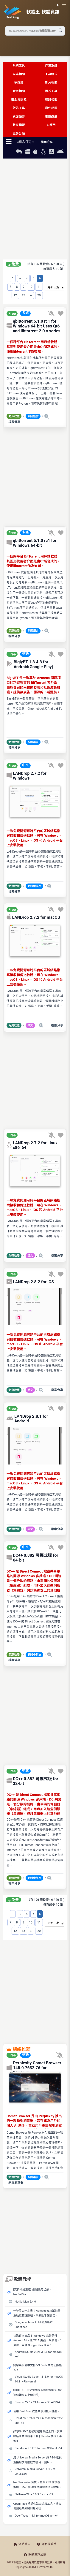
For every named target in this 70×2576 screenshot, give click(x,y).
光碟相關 (19, 74)
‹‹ (20, 278)
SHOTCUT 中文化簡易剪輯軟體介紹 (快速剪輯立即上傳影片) (37, 2392)
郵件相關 (51, 108)
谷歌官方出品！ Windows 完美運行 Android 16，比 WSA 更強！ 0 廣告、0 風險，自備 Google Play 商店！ (37, 2340)
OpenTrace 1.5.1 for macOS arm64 (36, 2515)
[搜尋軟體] (35, 31)
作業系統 (51, 65)
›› (31, 295)
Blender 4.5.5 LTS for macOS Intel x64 (38, 2448)
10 (30, 287)
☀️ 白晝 (57, 5)
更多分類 (19, 133)
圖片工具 (51, 91)
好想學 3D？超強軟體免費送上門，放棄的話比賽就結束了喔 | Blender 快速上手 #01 (37, 2436)
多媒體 (19, 82)
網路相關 (51, 99)
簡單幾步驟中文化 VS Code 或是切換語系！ (37, 2368)
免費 (13, 264)
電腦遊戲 (51, 116)
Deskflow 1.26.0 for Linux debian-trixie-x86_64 (39, 2420)
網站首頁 (22, 2544)
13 (23, 295)
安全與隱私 (19, 99)
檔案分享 (14, 422)
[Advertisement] (35, 209)
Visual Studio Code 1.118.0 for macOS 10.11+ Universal (39, 2379)
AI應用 (51, 125)
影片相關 (51, 82)
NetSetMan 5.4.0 (25, 2301)
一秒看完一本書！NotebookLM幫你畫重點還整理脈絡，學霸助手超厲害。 (36, 2313)
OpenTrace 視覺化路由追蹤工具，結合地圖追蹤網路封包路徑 (37, 2506)
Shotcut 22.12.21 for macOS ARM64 (37, 2402)
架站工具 (19, 108)
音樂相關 (19, 91)
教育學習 (19, 125)
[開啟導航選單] (64, 4)
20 (39, 295)
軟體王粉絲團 (35, 2554)
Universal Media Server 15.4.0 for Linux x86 (35, 2471)
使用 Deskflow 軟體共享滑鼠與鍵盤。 (36, 2411)
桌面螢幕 (19, 116)
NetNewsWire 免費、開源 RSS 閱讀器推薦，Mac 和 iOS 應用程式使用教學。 (37, 2485)
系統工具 (19, 65)
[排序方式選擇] (54, 287)
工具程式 (51, 74)
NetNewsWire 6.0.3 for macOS (34, 2494)
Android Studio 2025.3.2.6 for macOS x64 (38, 2354)
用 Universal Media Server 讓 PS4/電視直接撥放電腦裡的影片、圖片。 (37, 2460)
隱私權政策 (47, 2544)
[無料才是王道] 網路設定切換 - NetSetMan (32, 2292)
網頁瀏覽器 (15, 2182)
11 (39, 287)
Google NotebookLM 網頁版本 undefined (34, 2325)
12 (15, 295)
